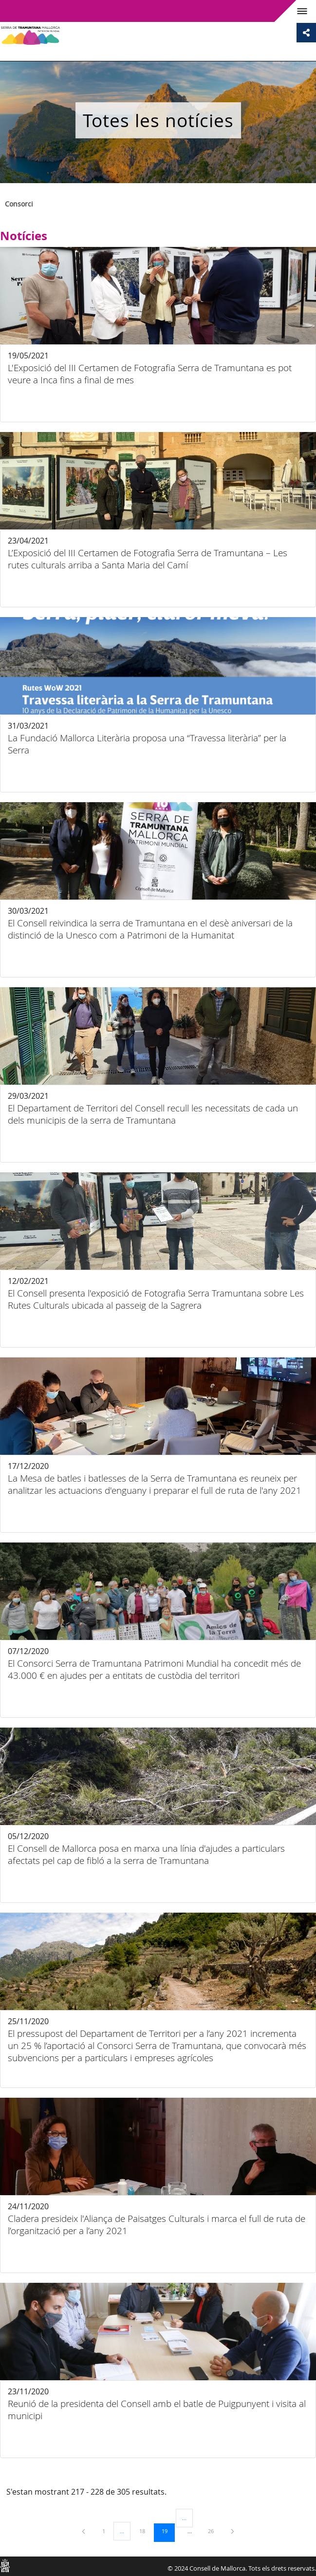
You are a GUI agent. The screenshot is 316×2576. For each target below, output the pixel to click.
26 (214, 2531)
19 (168, 2531)
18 (145, 2531)
